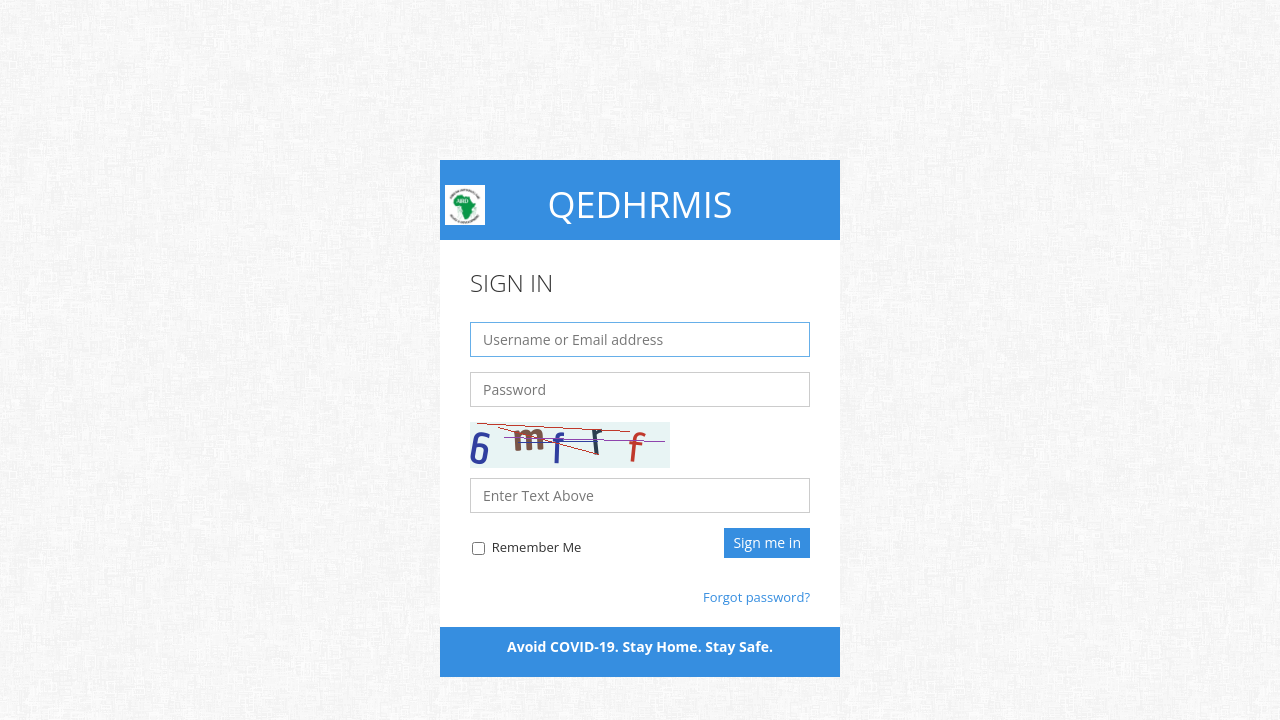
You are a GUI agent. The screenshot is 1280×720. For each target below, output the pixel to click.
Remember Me (526, 547)
